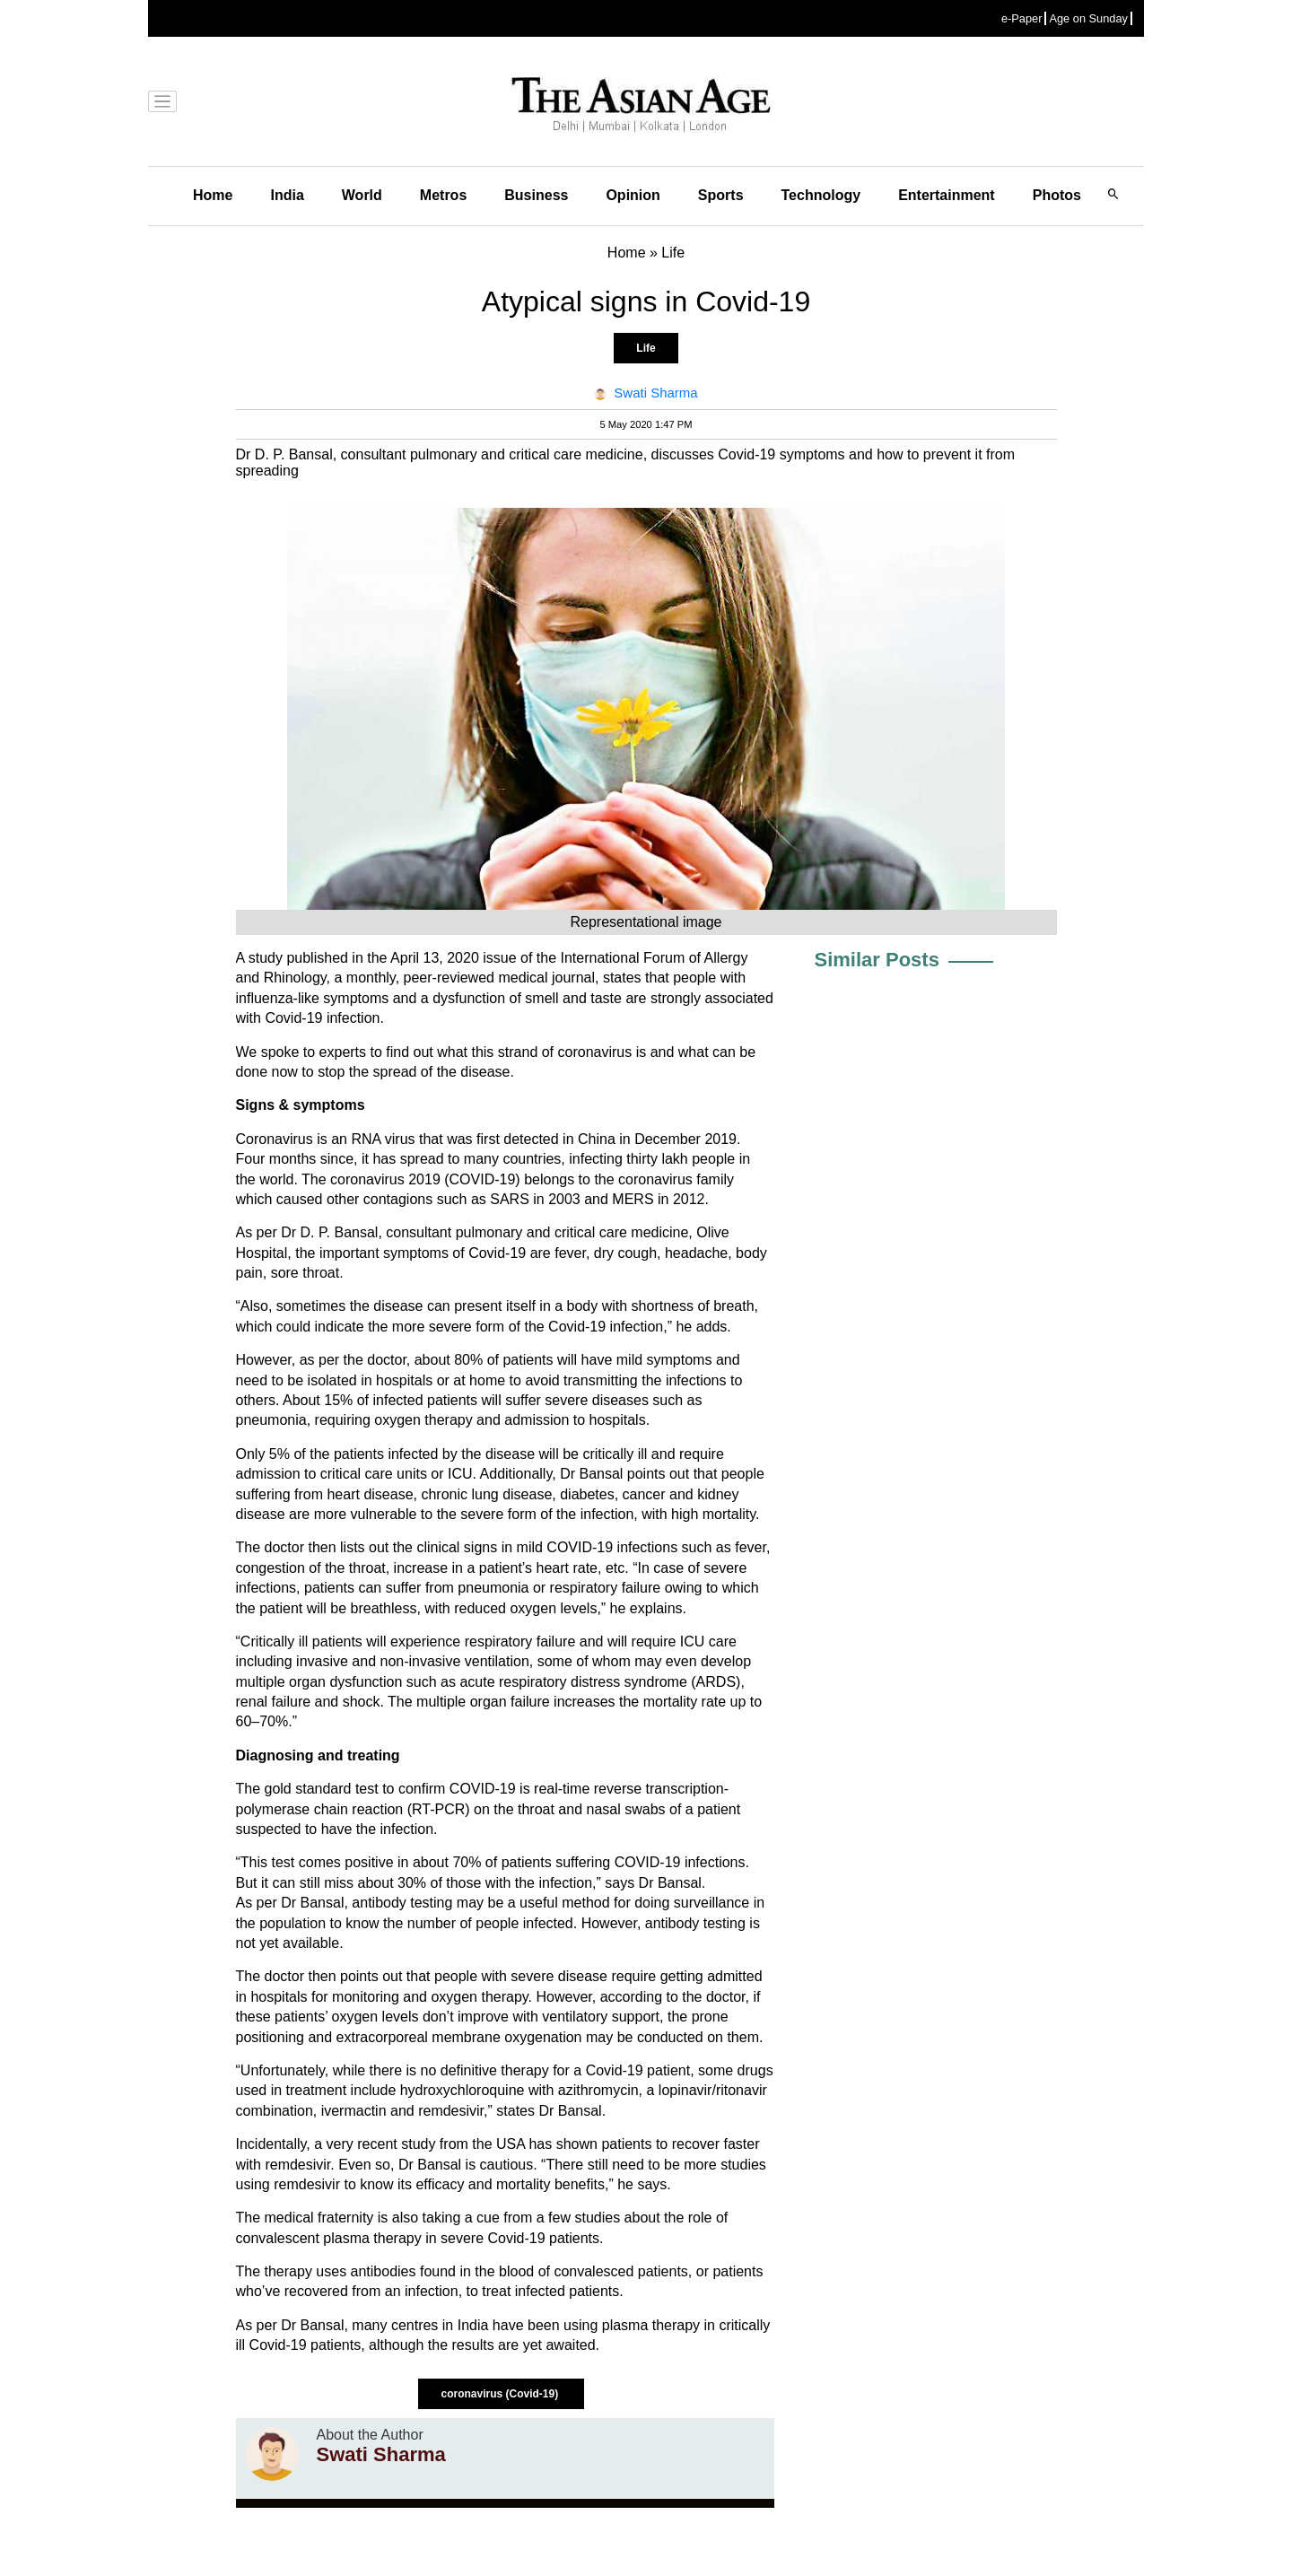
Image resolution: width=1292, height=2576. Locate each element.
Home (212, 195)
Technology (821, 195)
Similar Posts (877, 959)
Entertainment (946, 195)
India (286, 195)
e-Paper (1022, 18)
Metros (443, 195)
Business (536, 195)
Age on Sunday (1088, 18)
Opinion (632, 195)
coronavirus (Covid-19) (501, 2394)
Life (645, 348)
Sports (721, 195)
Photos (1057, 195)
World (362, 195)
